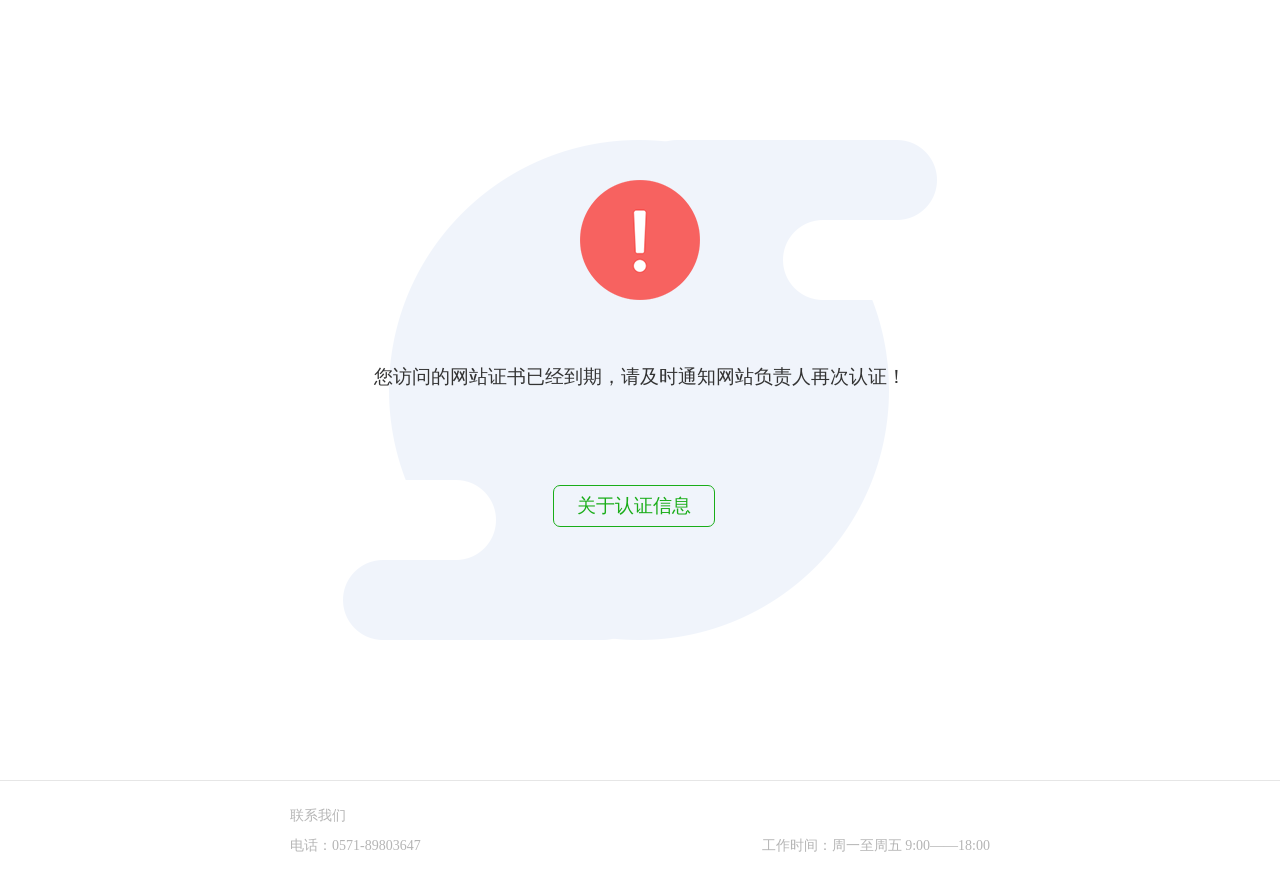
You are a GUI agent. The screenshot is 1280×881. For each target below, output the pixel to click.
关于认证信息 (634, 505)
